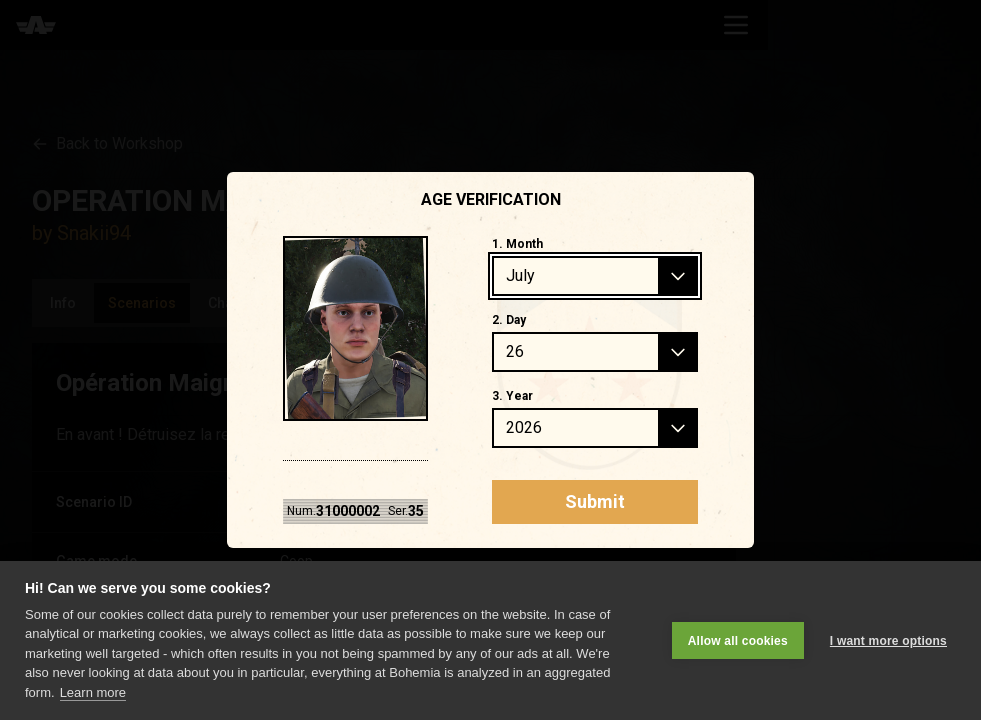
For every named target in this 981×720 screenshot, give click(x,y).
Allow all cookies (738, 641)
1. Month (517, 244)
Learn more (93, 692)
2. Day (509, 320)
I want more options (888, 641)
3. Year (512, 396)
